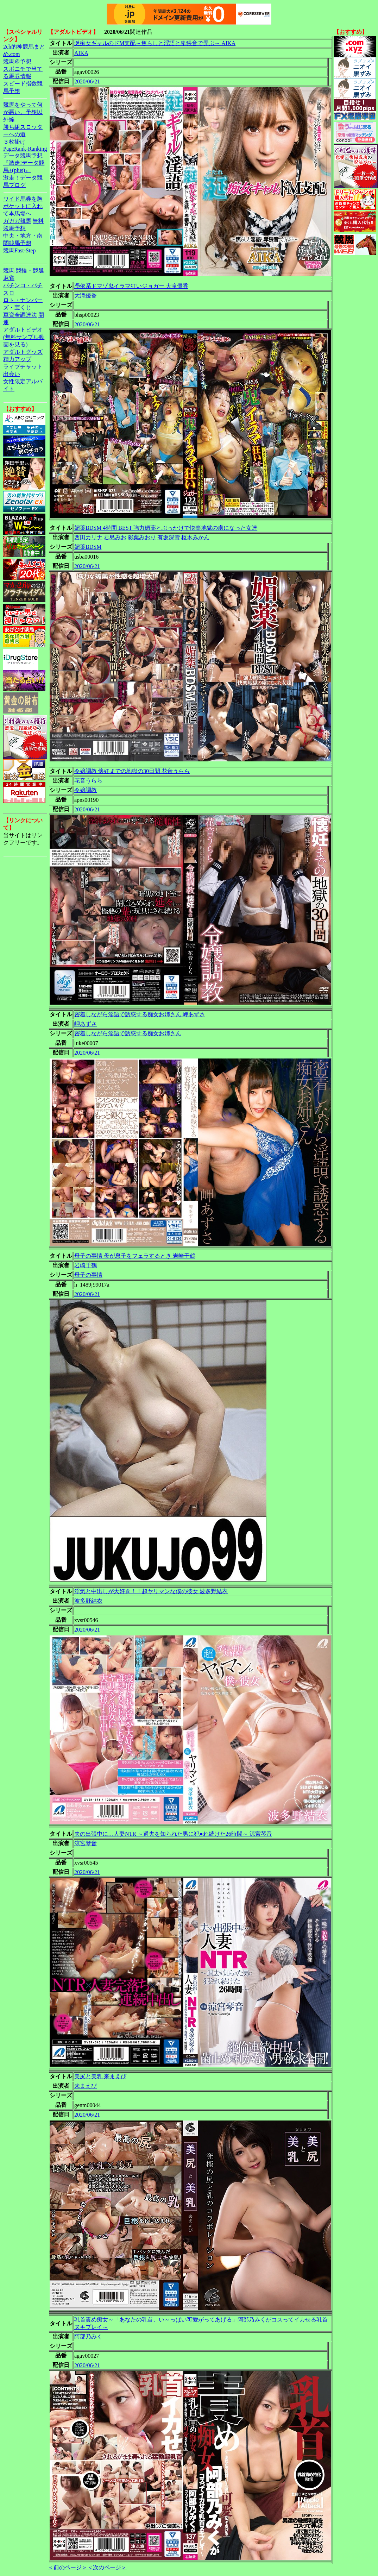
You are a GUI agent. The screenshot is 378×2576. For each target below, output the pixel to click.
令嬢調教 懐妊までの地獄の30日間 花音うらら (132, 771)
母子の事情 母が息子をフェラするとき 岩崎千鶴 (134, 1256)
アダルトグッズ (23, 352)
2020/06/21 (87, 81)
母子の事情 (88, 1275)
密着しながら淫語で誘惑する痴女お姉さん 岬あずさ (139, 1014)
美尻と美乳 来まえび (100, 2076)
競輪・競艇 (30, 271)
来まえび (85, 2086)
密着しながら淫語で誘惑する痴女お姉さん (127, 1033)
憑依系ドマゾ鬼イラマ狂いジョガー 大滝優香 (131, 286)
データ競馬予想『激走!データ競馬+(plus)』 (23, 162)
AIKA (81, 53)
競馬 (8, 271)
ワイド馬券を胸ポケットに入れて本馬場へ (23, 206)
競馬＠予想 (17, 61)
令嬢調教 (85, 790)
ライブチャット (23, 367)
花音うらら (88, 781)
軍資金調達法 (20, 315)
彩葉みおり (142, 537)
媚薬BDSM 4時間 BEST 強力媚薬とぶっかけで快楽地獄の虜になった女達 (165, 528)
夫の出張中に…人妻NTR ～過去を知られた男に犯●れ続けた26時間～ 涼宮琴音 (173, 1834)
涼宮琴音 (85, 1843)
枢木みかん (195, 537)
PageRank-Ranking (25, 149)
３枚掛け (14, 142)
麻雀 (8, 278)
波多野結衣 (88, 1601)
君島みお (115, 537)
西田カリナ (88, 537)
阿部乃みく (88, 2336)
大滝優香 (85, 296)
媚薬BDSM (87, 547)
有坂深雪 (168, 537)
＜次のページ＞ (107, 2567)
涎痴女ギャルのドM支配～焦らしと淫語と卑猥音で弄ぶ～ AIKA (154, 43)
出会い (11, 374)
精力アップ (17, 359)
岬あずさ (85, 1024)
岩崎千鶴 (85, 1265)
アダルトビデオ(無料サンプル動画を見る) (23, 337)
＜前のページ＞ (67, 2567)
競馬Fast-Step (19, 250)
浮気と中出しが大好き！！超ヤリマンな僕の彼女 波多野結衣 (151, 1591)
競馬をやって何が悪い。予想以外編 (23, 112)
